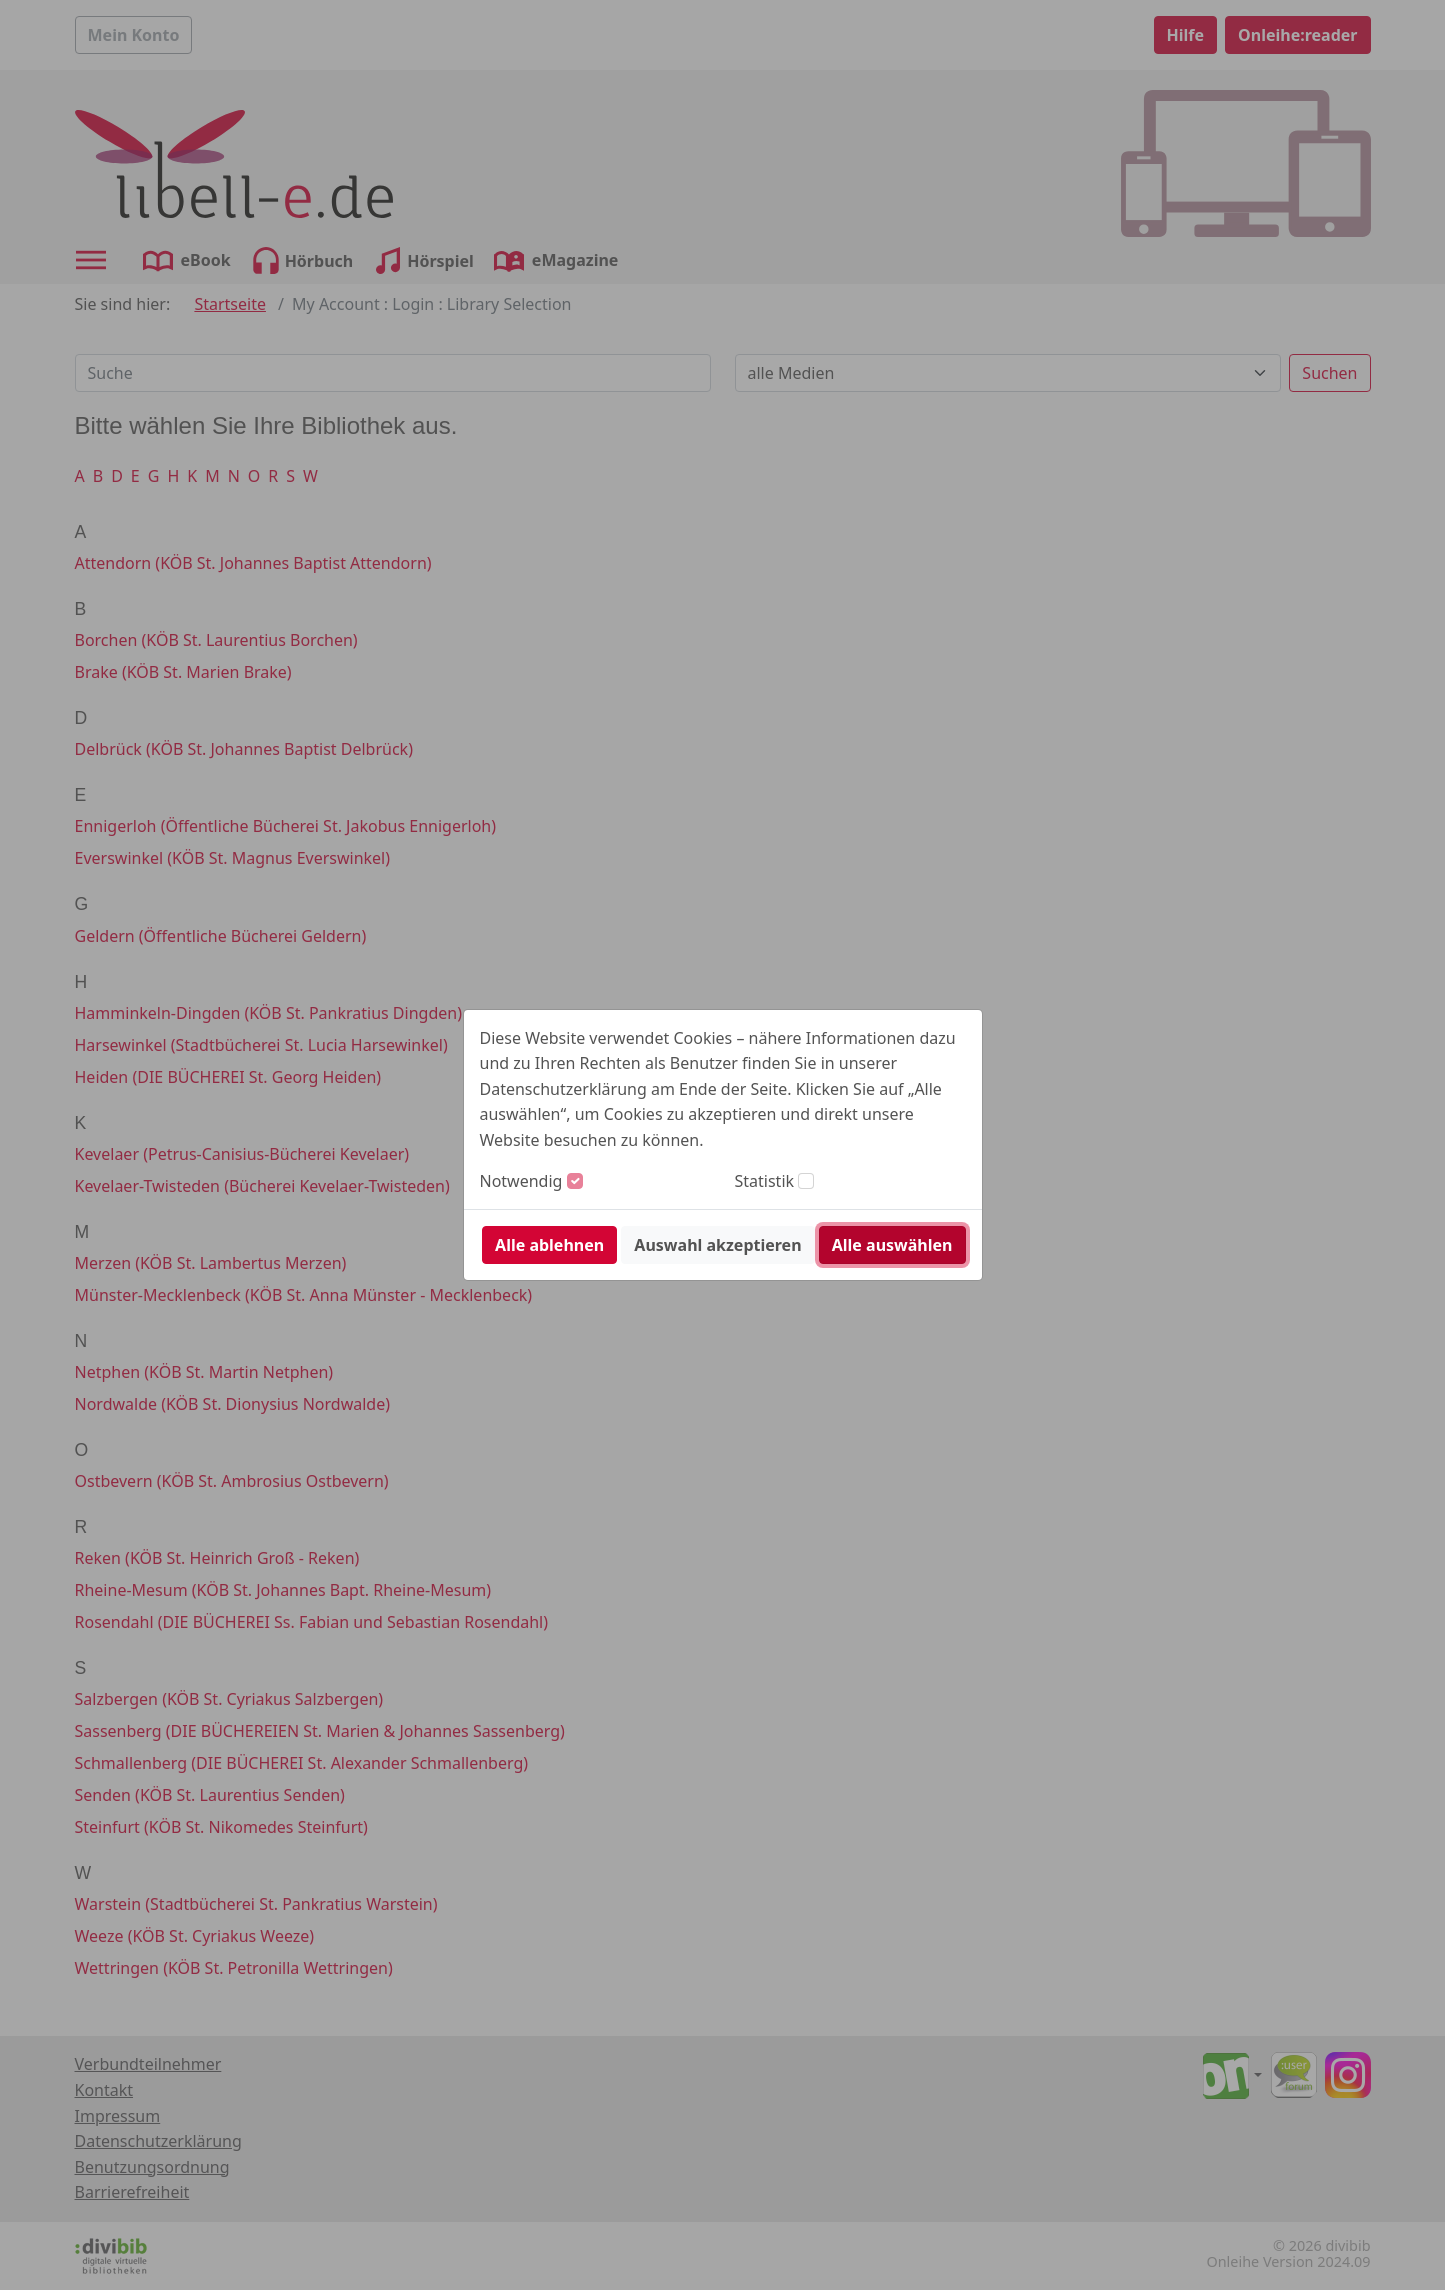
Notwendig (521, 1181)
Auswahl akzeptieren (717, 1245)
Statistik (765, 1181)
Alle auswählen (892, 1245)
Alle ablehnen (549, 1245)
